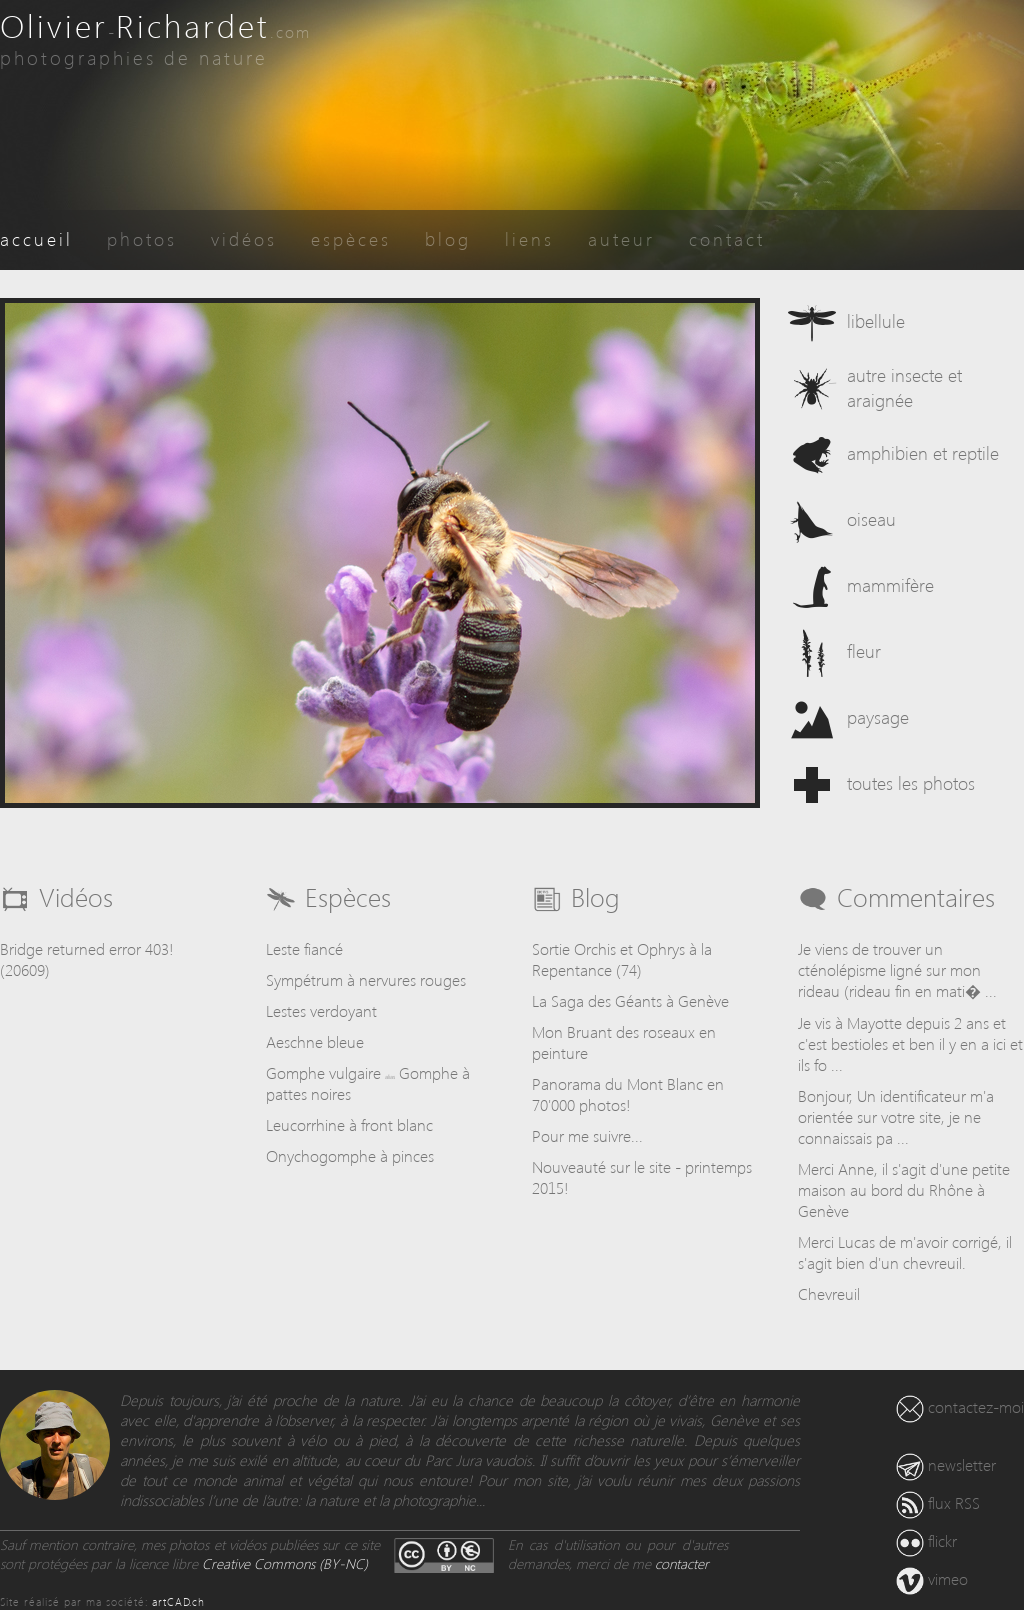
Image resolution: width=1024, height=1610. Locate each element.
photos (142, 238)
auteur (621, 238)
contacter (682, 1563)
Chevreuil (829, 1293)
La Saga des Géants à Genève (630, 1000)
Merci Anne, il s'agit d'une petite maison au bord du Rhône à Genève (904, 1189)
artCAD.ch (178, 1601)
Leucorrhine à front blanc (349, 1124)
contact (727, 238)
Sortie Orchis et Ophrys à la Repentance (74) (622, 959)
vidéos (244, 238)
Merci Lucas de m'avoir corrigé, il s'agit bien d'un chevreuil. (905, 1252)
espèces (351, 238)
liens (529, 238)
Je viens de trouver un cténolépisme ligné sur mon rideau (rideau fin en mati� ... (897, 969)
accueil (36, 238)
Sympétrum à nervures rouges (366, 979)
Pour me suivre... (587, 1135)
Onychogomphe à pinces (350, 1155)
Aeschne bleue (315, 1041)
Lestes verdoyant (321, 1010)
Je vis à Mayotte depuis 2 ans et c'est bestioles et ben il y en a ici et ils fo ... (910, 1043)
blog (448, 238)
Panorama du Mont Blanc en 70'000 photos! (628, 1094)
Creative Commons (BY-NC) (285, 1563)
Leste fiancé (304, 948)
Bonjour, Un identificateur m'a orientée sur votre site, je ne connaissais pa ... (896, 1116)
